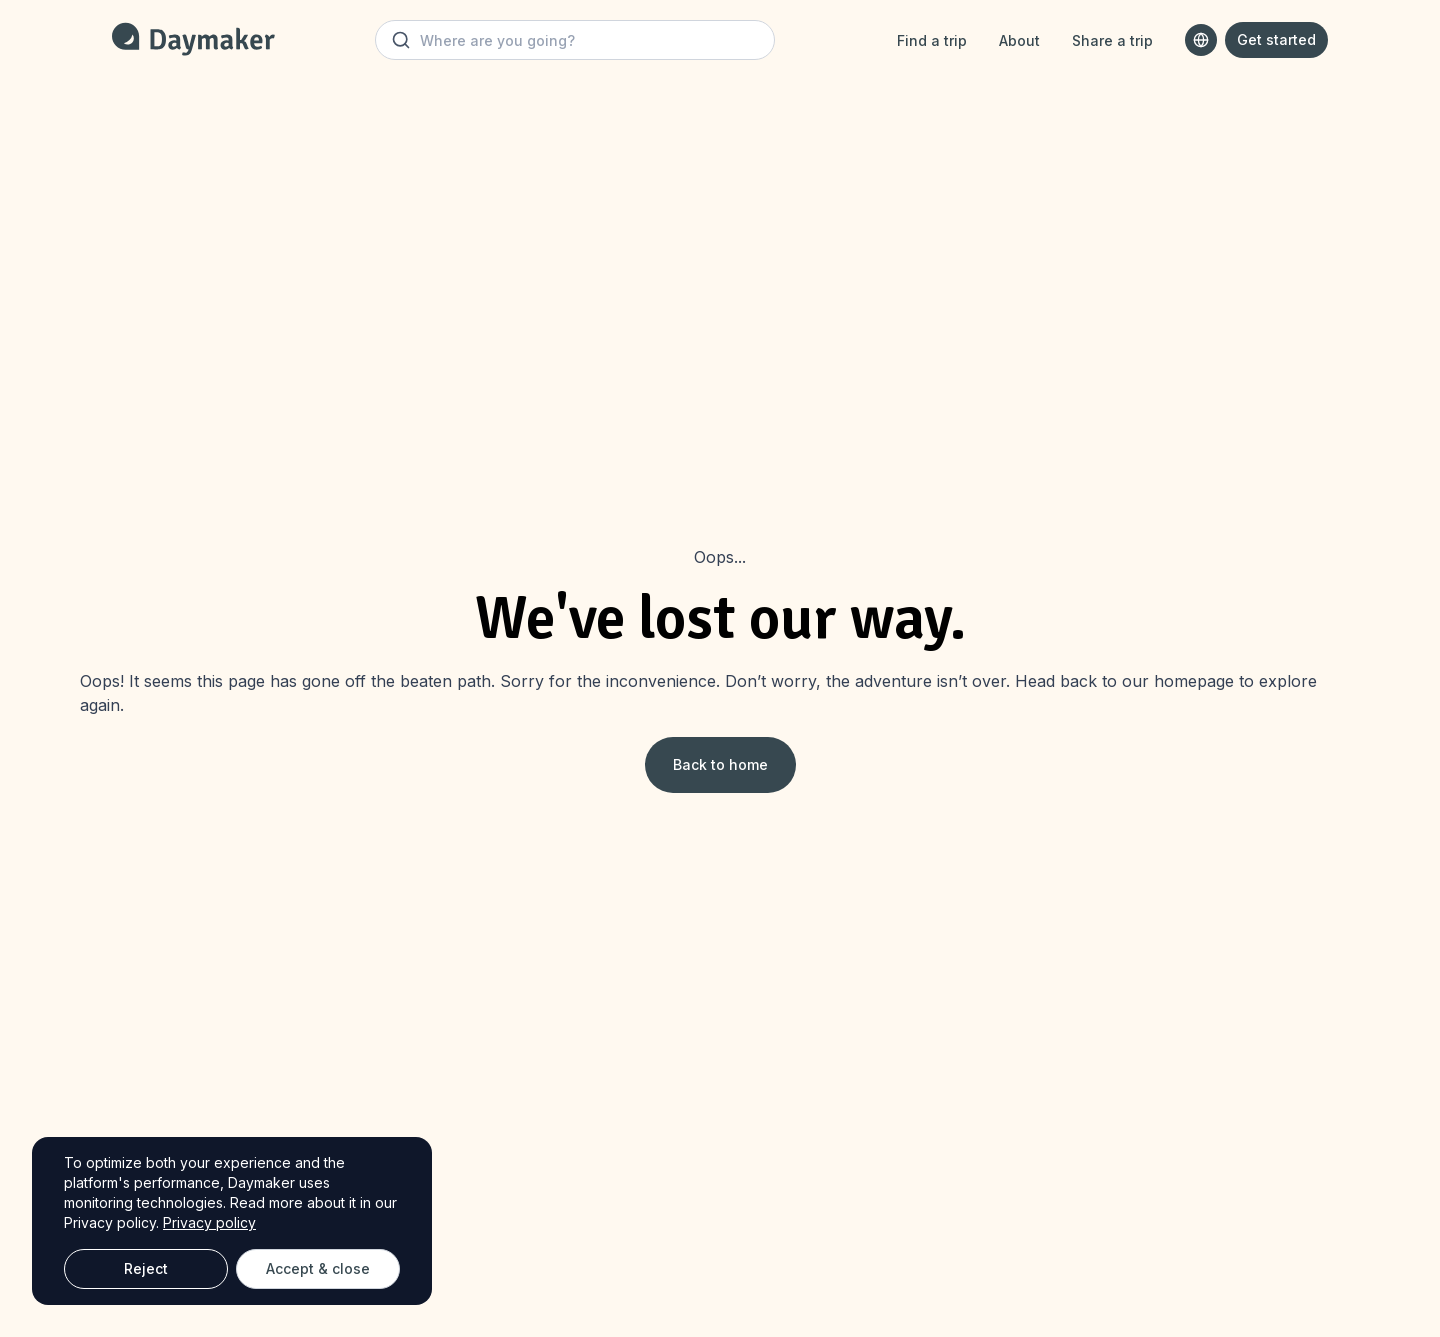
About (1019, 40)
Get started (1276, 39)
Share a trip (1112, 40)
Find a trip (932, 40)
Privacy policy (209, 1222)
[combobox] (1201, 40)
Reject (146, 1268)
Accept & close (318, 1268)
